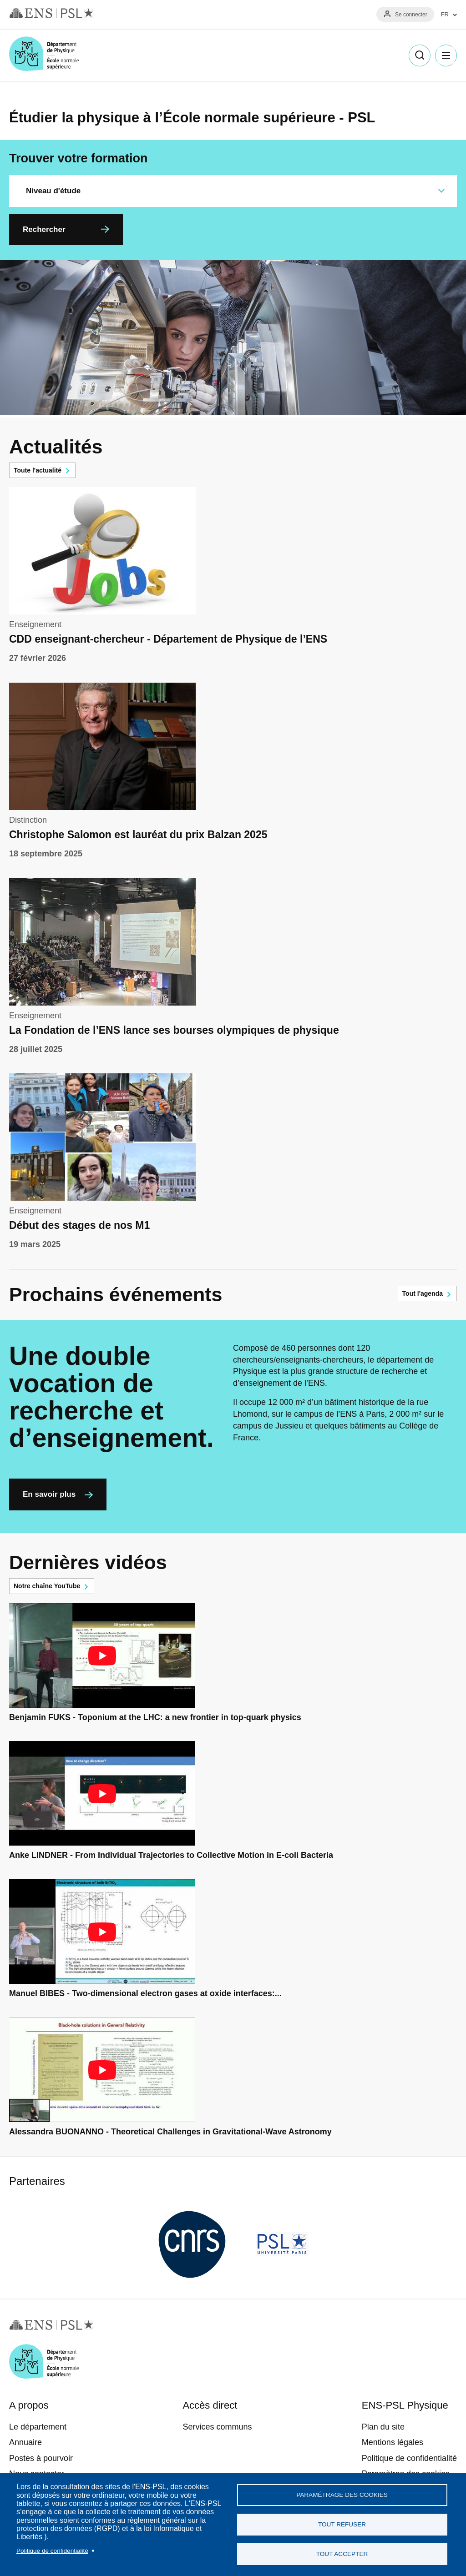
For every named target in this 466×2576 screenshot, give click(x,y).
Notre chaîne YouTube (47, 1586)
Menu (446, 55)
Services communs (217, 2426)
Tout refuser (342, 2524)
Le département (37, 2426)
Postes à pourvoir (41, 2458)
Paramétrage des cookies (342, 2494)
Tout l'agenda (422, 1293)
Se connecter (411, 14)
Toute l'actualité (37, 470)
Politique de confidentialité (52, 2550)
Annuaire (25, 2442)
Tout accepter (342, 2554)
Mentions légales (392, 2442)
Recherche (420, 55)
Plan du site (383, 2426)
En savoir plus (49, 1494)
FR (445, 14)
